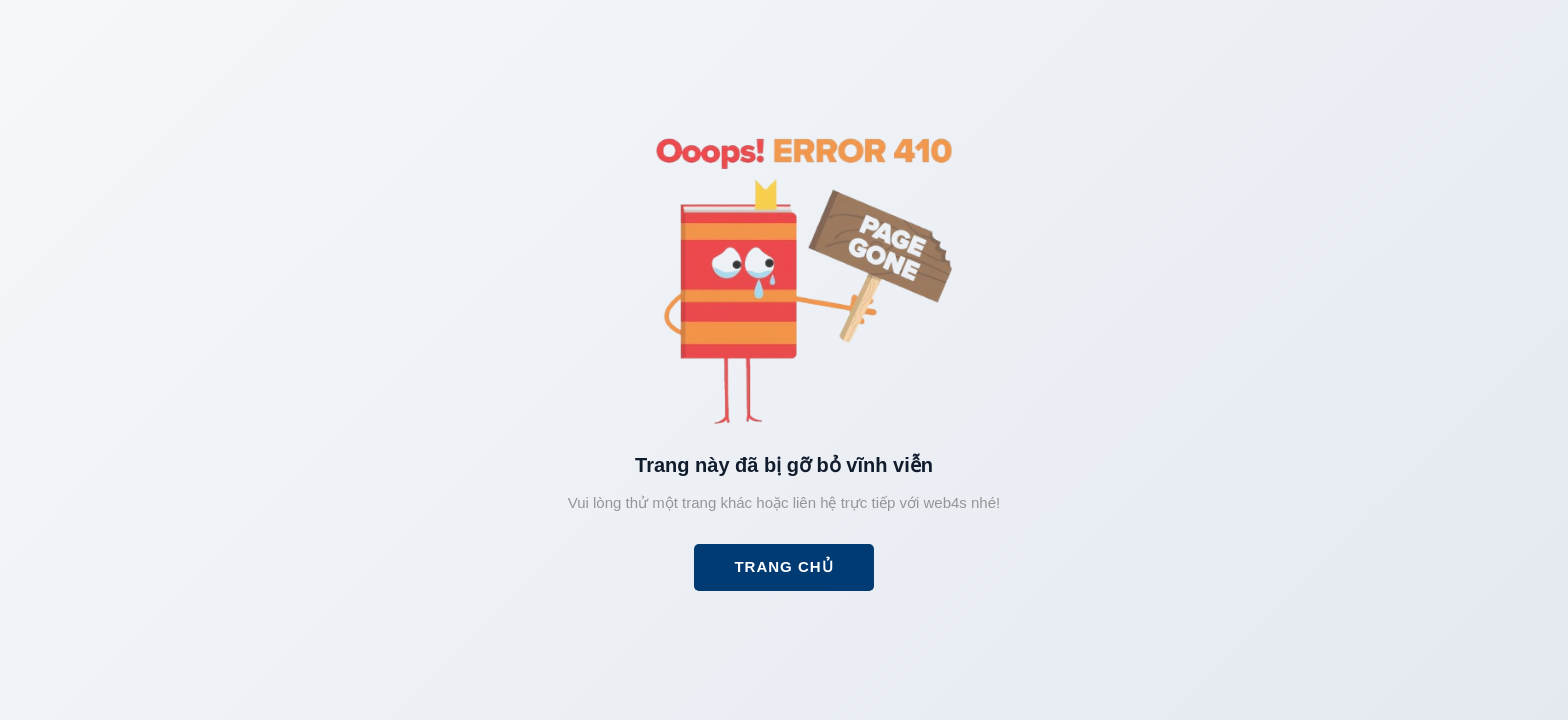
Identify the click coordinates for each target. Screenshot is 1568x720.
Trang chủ (783, 566)
